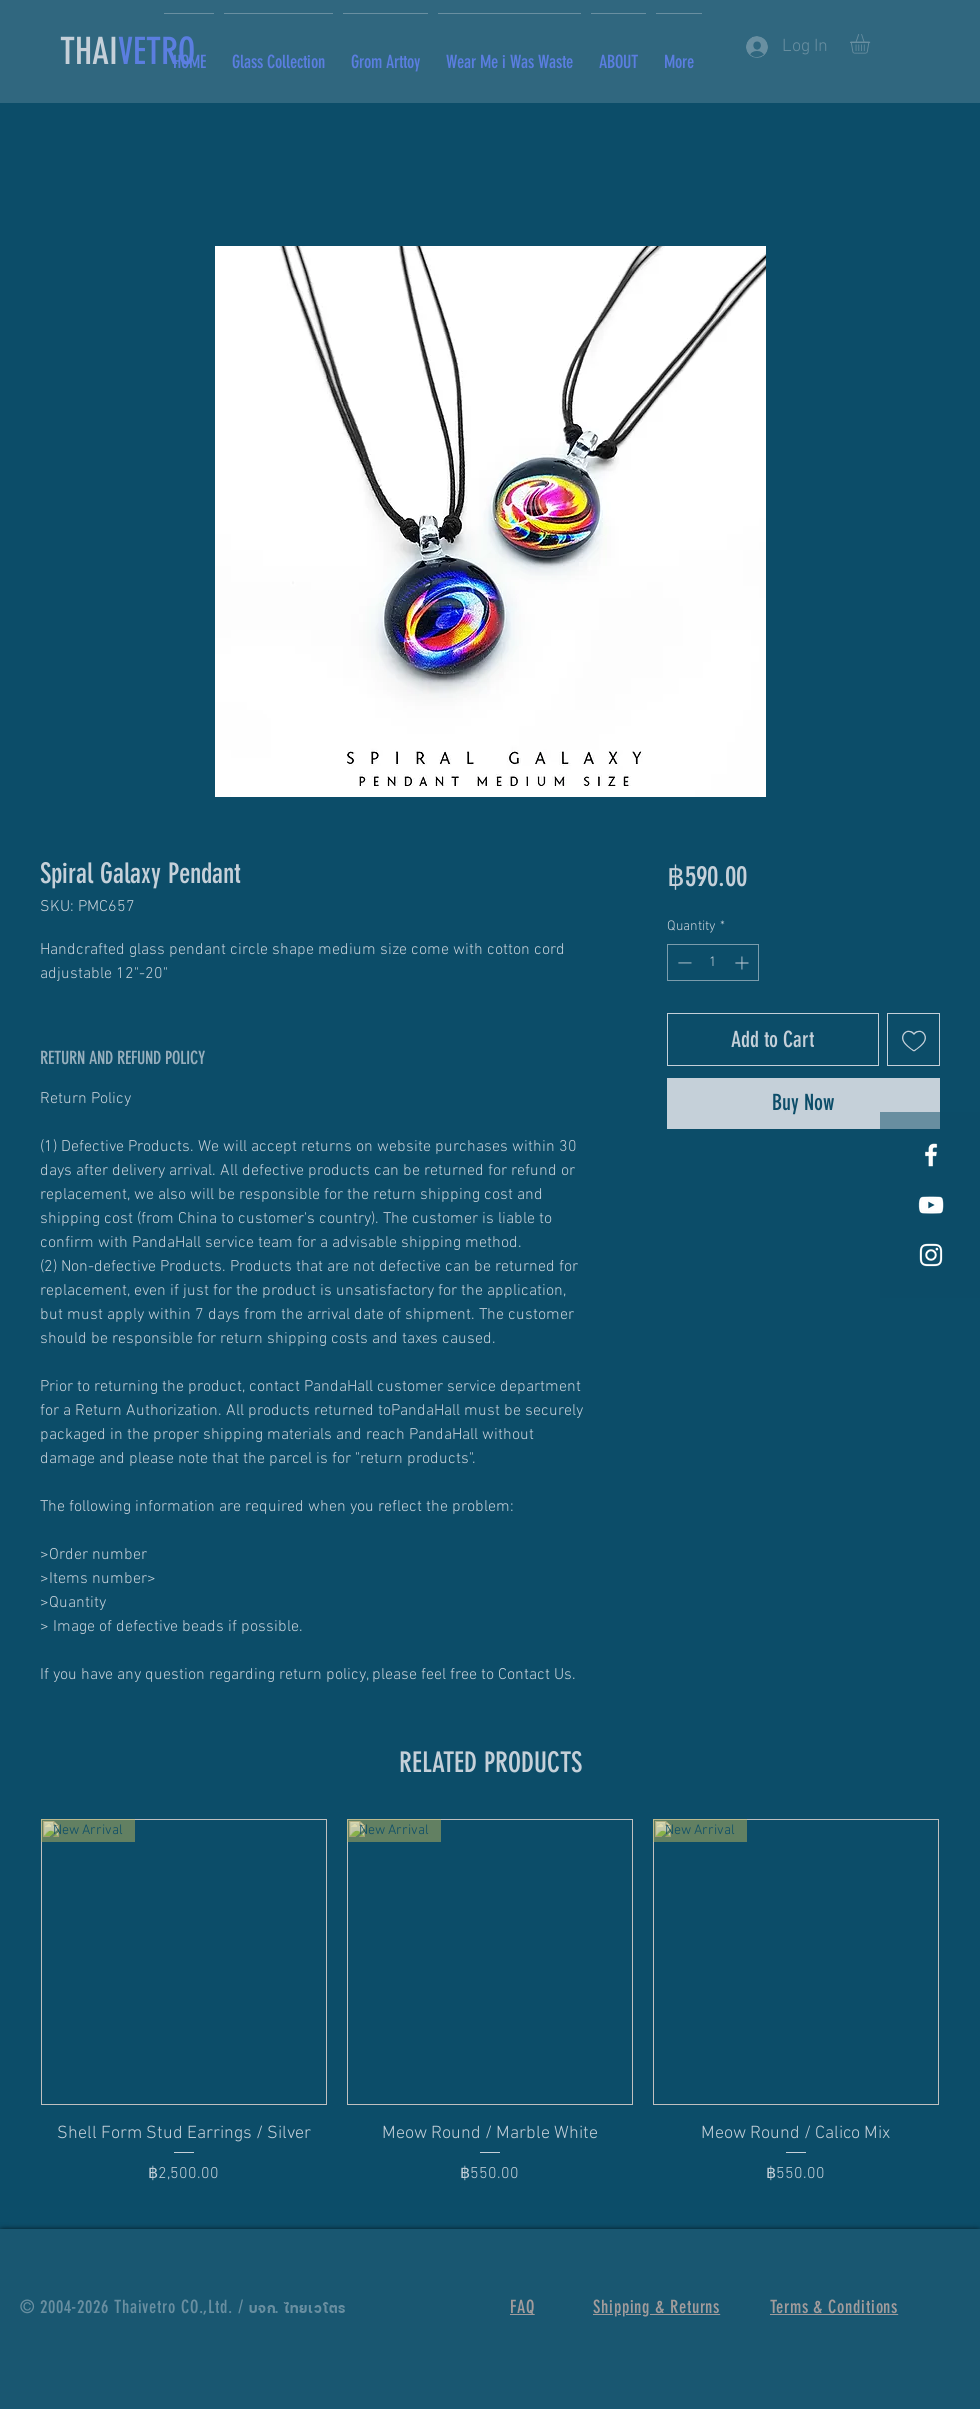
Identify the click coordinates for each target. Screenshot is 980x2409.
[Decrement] (682, 962)
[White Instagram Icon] (931, 1255)
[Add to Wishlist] (913, 1039)
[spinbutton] (713, 962)
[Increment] (743, 962)
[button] (871, 44)
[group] (490, 2015)
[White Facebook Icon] (931, 1155)
